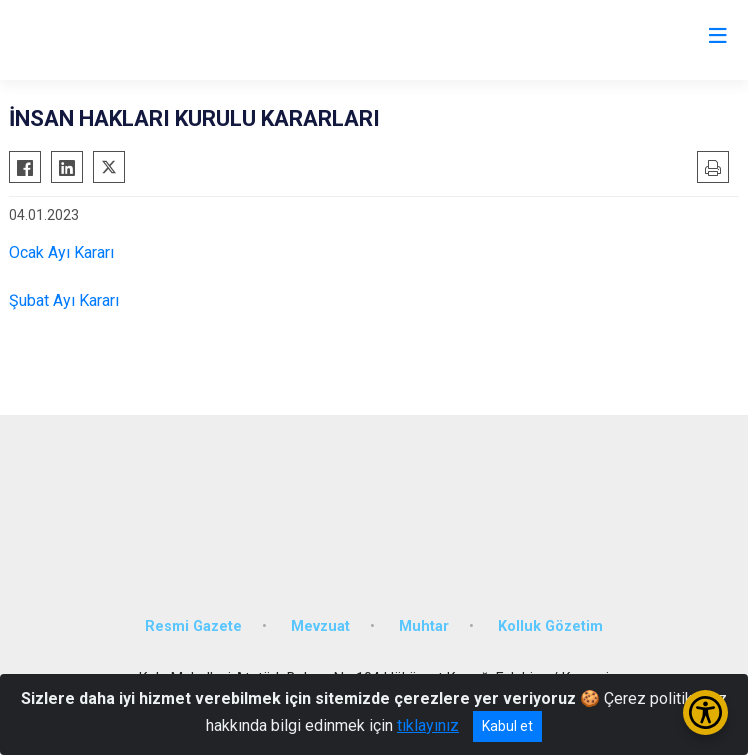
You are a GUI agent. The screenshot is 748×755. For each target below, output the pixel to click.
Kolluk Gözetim (550, 626)
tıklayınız (428, 725)
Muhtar (424, 626)
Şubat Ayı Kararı (64, 300)
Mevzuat (320, 626)
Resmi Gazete (193, 626)
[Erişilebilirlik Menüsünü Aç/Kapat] (705, 712)
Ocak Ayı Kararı (61, 252)
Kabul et (507, 726)
